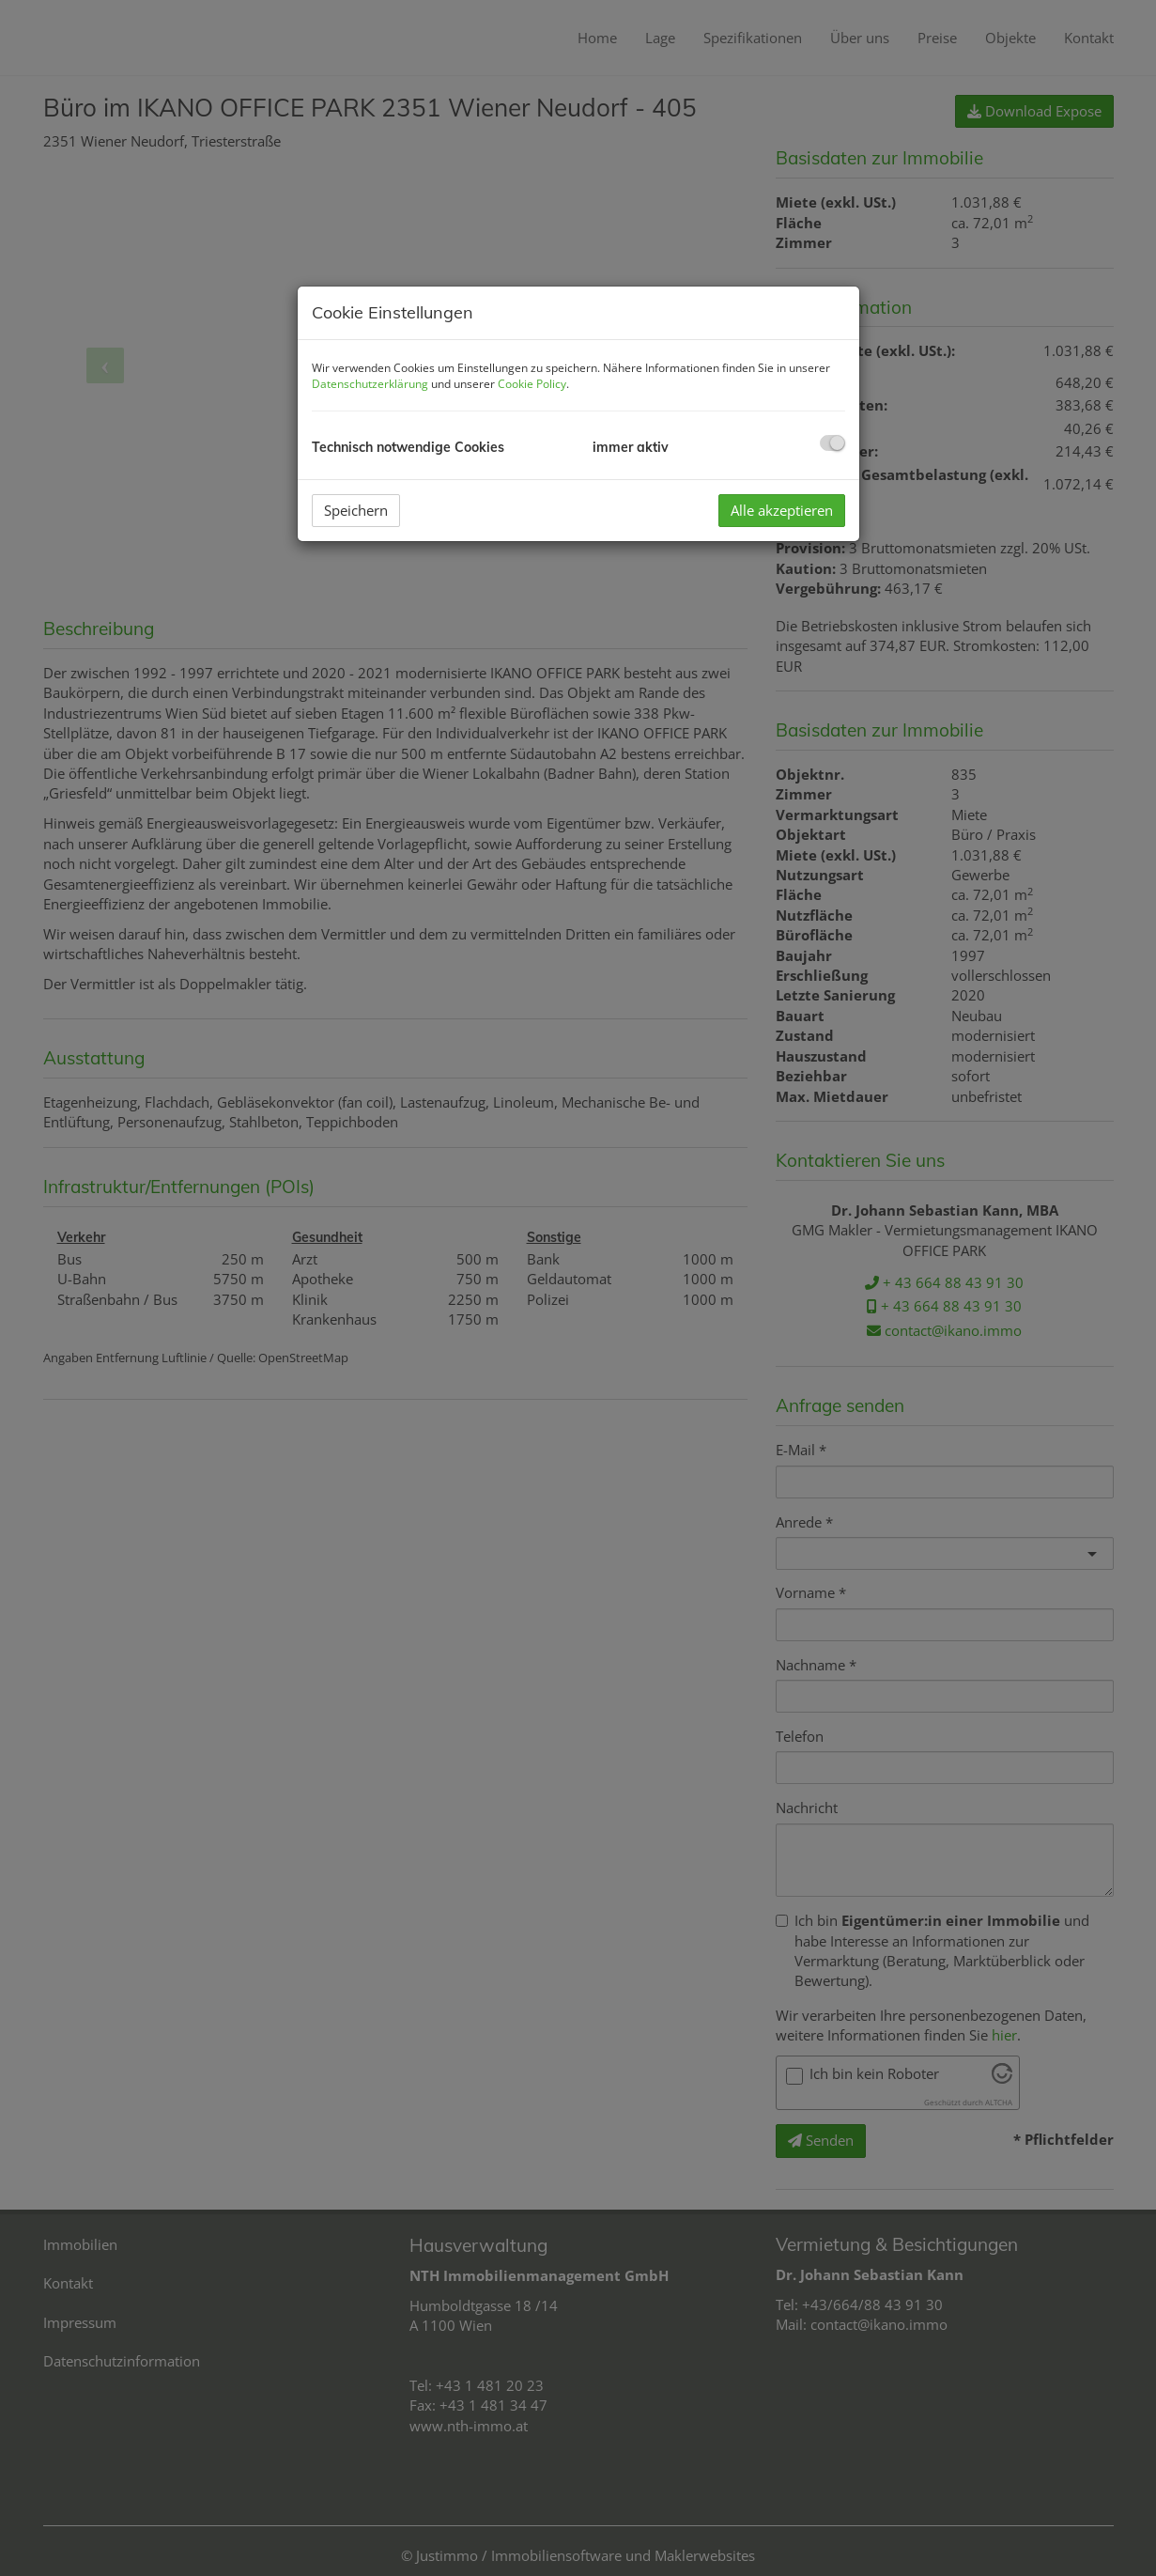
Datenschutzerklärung (370, 384)
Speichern (356, 510)
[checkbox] (832, 443)
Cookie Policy (532, 384)
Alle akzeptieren (782, 510)
